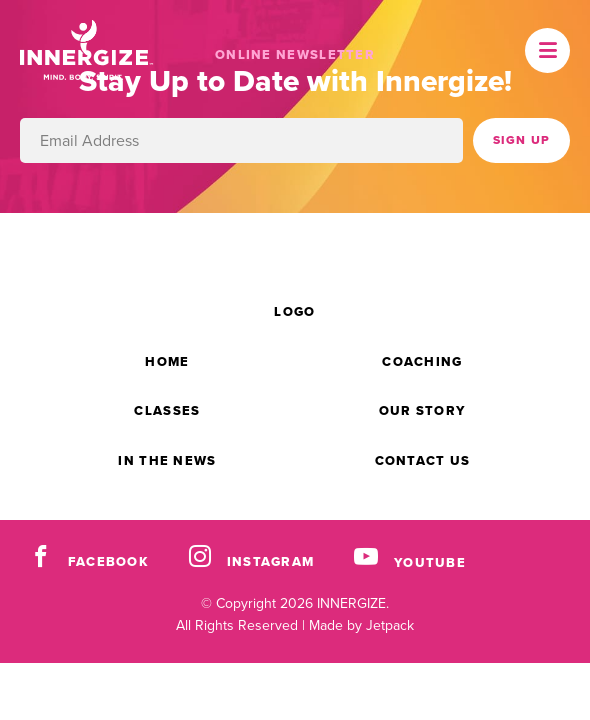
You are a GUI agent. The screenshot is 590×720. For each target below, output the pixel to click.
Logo (294, 311)
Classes (167, 410)
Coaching (422, 361)
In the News (167, 460)
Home (167, 361)
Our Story (423, 410)
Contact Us (423, 460)
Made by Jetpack (361, 625)
